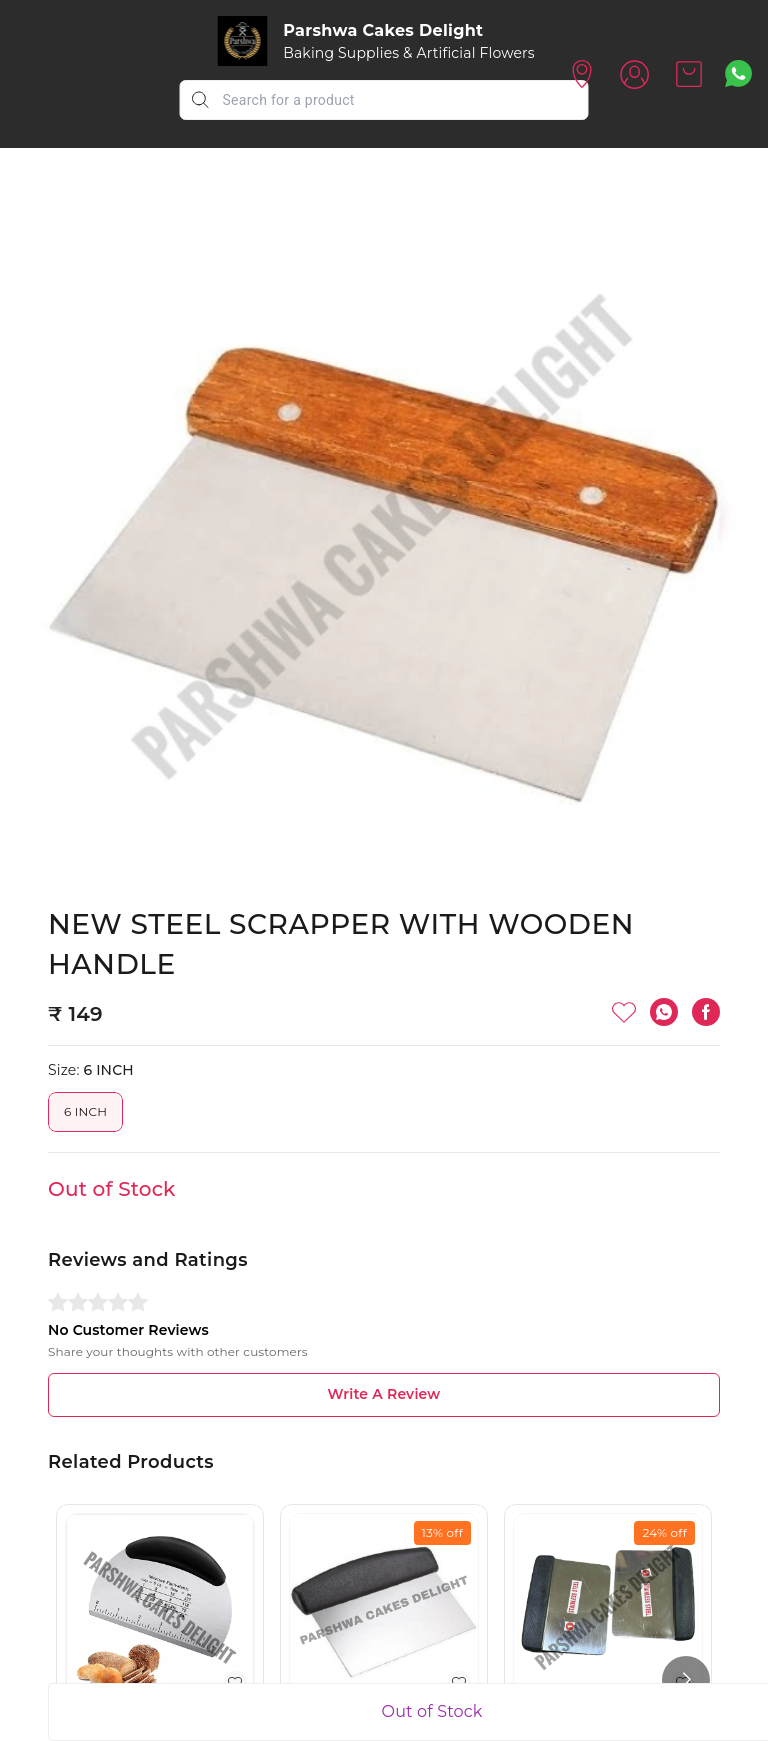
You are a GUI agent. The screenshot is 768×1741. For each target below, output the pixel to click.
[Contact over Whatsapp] (738, 73)
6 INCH (85, 1112)
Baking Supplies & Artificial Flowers (409, 53)
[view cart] (689, 74)
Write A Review (384, 1394)
